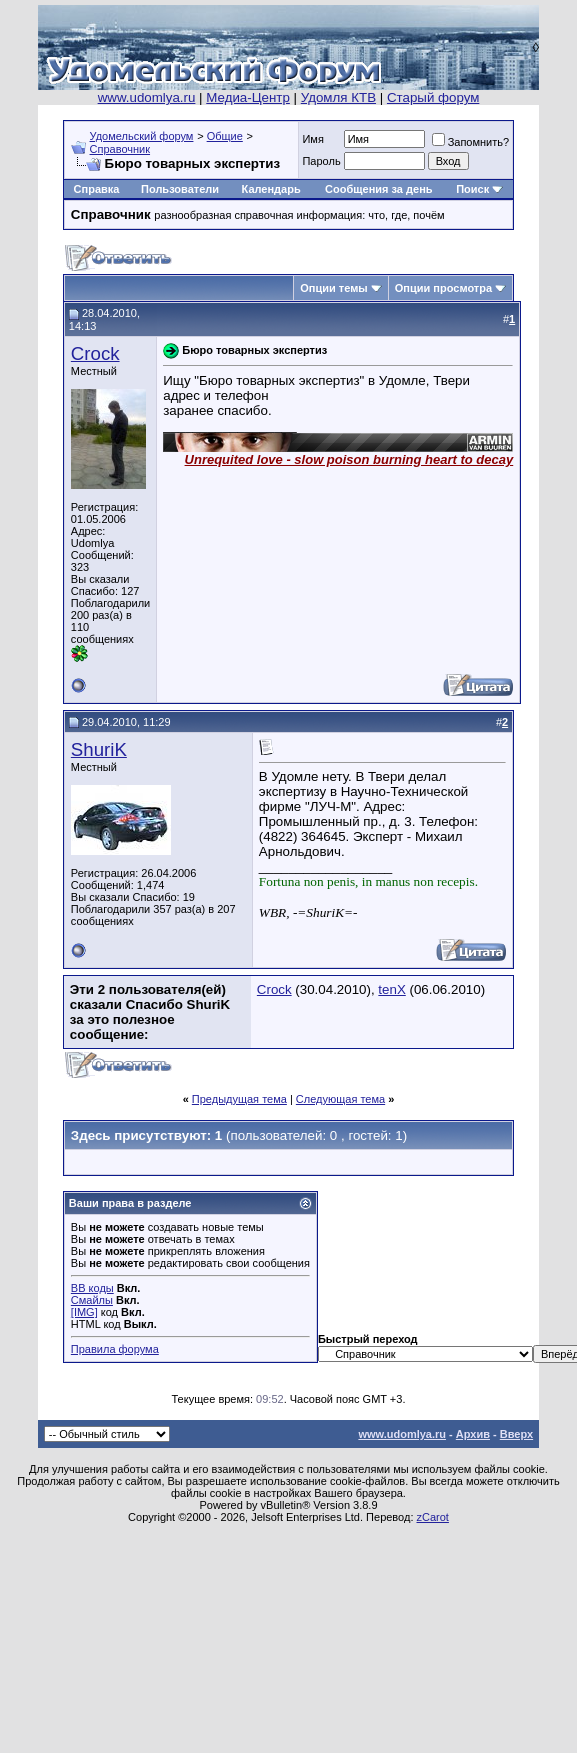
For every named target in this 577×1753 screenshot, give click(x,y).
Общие (225, 136)
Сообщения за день (378, 189)
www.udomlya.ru (147, 97)
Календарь (271, 189)
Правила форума (115, 1349)
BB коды (92, 1288)
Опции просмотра (443, 288)
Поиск (472, 189)
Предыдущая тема (239, 1099)
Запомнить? (471, 142)
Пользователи (180, 189)
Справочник (120, 149)
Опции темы (333, 288)
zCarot (433, 1517)
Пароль (321, 161)
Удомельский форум (142, 136)
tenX (391, 989)
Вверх (516, 1434)
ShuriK (99, 749)
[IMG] (84, 1312)
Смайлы (92, 1300)
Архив (473, 1434)
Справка (97, 189)
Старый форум (433, 97)
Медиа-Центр (248, 97)
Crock (95, 353)
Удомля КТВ (338, 97)
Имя (312, 139)
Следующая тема (340, 1099)
